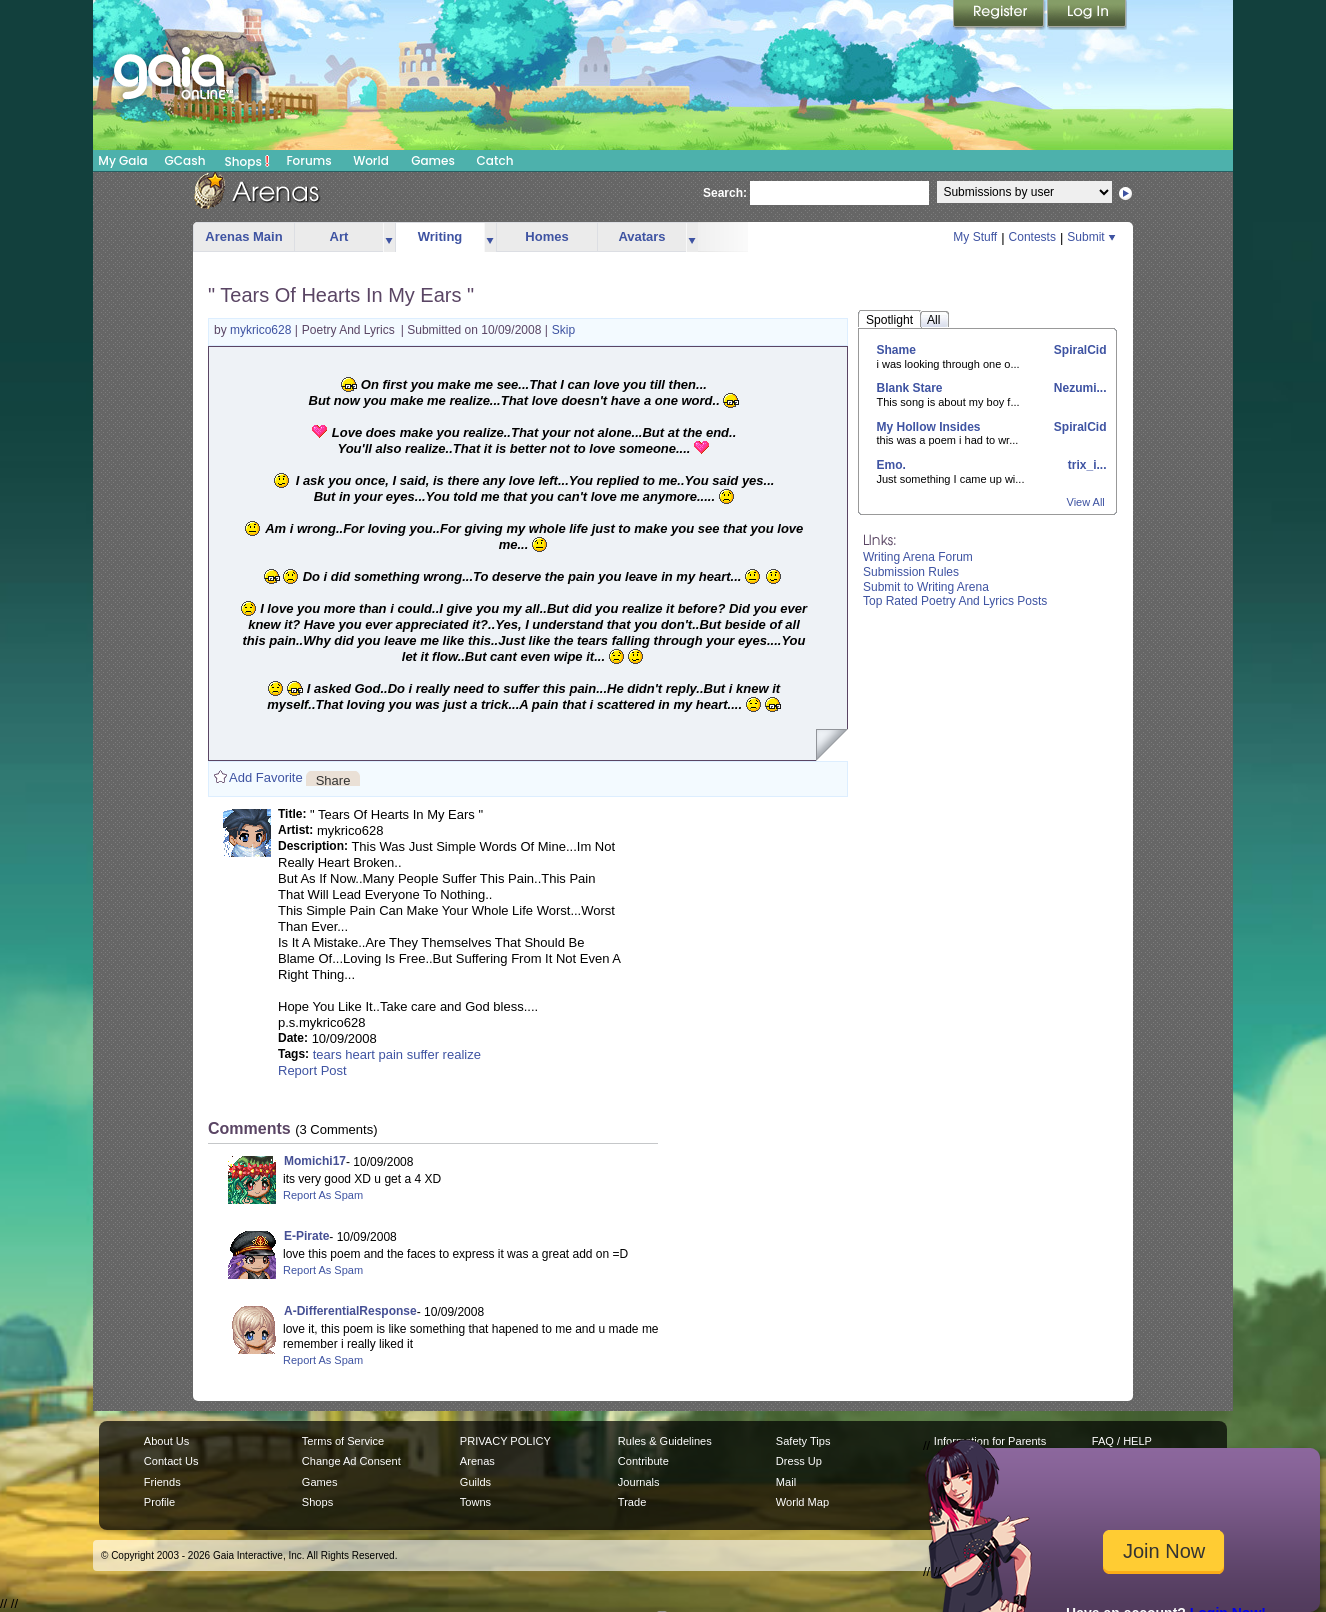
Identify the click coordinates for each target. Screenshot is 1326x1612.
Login (1087, 15)
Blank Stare (910, 388)
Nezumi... (1078, 388)
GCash (185, 160)
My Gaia (122, 160)
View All (1086, 502)
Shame (896, 350)
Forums (308, 160)
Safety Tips (803, 1441)
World (371, 160)
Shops (247, 161)
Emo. (891, 465)
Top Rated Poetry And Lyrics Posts (955, 601)
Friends (162, 1482)
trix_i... (1085, 465)
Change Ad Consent (351, 1461)
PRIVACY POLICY (505, 1441)
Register (1000, 15)
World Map (802, 1502)
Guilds (475, 1482)
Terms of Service (343, 1441)
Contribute (643, 1461)
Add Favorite (266, 777)
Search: (725, 193)
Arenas (477, 1461)
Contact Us (171, 1461)
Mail (786, 1482)
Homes (546, 236)
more (389, 237)
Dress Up (799, 1461)
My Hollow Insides (929, 427)
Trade (632, 1502)
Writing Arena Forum (918, 557)
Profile (159, 1502)
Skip (563, 330)
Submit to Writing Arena (926, 587)
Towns (475, 1502)
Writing (440, 236)
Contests (1032, 237)
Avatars (641, 236)
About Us (166, 1441)
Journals (639, 1482)
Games (433, 160)
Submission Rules (911, 572)
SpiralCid (1078, 350)
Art (339, 236)
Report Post (312, 1070)
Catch (495, 160)
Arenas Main (243, 236)
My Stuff (975, 237)
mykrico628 (262, 330)
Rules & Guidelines (665, 1441)
